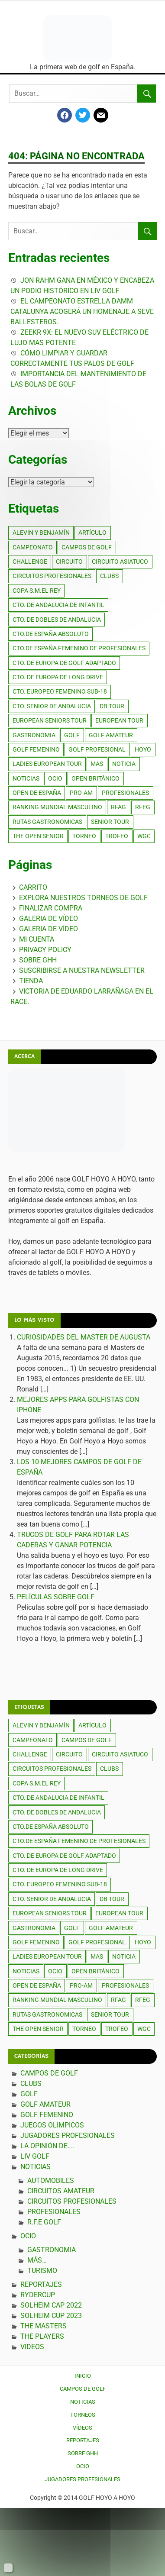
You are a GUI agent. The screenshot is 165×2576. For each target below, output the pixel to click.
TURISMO (42, 2270)
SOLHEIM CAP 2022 (51, 2305)
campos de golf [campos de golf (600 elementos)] (86, 547)
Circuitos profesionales (71, 2201)
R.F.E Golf (44, 2222)
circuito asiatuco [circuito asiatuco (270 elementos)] (120, 561)
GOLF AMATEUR (45, 2104)
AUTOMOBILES (50, 2180)
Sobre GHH (38, 960)
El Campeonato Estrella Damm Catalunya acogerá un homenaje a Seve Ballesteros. (82, 311)
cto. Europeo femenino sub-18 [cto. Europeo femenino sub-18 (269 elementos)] (60, 691)
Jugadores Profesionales (67, 2135)
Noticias (35, 2167)
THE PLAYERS (42, 2336)
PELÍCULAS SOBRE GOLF (55, 1597)
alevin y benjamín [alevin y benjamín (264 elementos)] (41, 532)
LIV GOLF (34, 2156)
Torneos (82, 2414)
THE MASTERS (43, 2326)
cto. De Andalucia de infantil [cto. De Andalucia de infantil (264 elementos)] (58, 604)
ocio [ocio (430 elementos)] (55, 778)
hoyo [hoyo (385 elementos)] (143, 749)
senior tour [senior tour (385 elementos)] (110, 821)
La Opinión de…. (47, 2146)
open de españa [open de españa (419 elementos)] (37, 792)
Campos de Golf (49, 2073)
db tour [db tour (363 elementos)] (112, 706)
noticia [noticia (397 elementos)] (124, 763)
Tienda (31, 981)
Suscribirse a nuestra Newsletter (82, 970)
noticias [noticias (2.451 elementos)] (26, 778)
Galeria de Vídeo (48, 918)
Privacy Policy (45, 950)
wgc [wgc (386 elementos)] (144, 836)
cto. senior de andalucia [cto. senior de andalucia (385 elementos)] (52, 706)
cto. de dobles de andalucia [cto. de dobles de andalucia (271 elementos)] (57, 619)
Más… (37, 2260)
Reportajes (41, 2284)
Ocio (28, 2236)
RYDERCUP (37, 2295)
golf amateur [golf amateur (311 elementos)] (111, 735)
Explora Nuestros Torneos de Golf (83, 898)
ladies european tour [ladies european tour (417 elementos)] (47, 763)
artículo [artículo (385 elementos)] (92, 532)
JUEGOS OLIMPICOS (52, 2125)
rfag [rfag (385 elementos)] (118, 807)
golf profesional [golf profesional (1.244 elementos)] (97, 749)
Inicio (82, 2376)
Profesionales (54, 2212)
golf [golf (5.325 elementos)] (72, 735)
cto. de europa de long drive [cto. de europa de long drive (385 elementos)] (58, 677)
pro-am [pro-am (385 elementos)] (81, 792)
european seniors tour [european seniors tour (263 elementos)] (50, 720)
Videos (32, 2347)
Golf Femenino (46, 2115)
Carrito (33, 887)
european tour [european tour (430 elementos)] (119, 720)
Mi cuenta (36, 939)
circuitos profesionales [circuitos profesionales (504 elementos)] (52, 575)
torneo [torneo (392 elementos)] (84, 836)
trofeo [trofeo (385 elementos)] (116, 836)
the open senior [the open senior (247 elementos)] (38, 836)
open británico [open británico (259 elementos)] (95, 778)
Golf (29, 2094)
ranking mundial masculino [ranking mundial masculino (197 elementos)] (57, 807)
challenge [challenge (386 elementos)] (30, 561)
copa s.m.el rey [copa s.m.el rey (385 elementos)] (37, 590)
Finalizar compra (50, 908)
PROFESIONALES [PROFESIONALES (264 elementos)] (125, 792)
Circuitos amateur (60, 2191)
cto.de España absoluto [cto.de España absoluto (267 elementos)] (51, 633)
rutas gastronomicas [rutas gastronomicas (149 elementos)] (47, 821)
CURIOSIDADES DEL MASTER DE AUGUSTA (83, 1337)
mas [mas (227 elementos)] (97, 763)
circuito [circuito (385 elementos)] (69, 561)
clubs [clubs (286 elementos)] (109, 575)
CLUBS (31, 2083)
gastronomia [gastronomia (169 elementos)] (34, 735)
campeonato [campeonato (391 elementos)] (33, 547)
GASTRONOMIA (51, 2250)
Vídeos (82, 2427)
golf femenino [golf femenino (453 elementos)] (36, 749)
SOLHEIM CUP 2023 (51, 2315)
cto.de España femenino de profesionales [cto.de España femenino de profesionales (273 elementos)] (79, 648)
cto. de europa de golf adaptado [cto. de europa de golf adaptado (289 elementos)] (64, 662)
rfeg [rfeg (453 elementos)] (142, 807)
